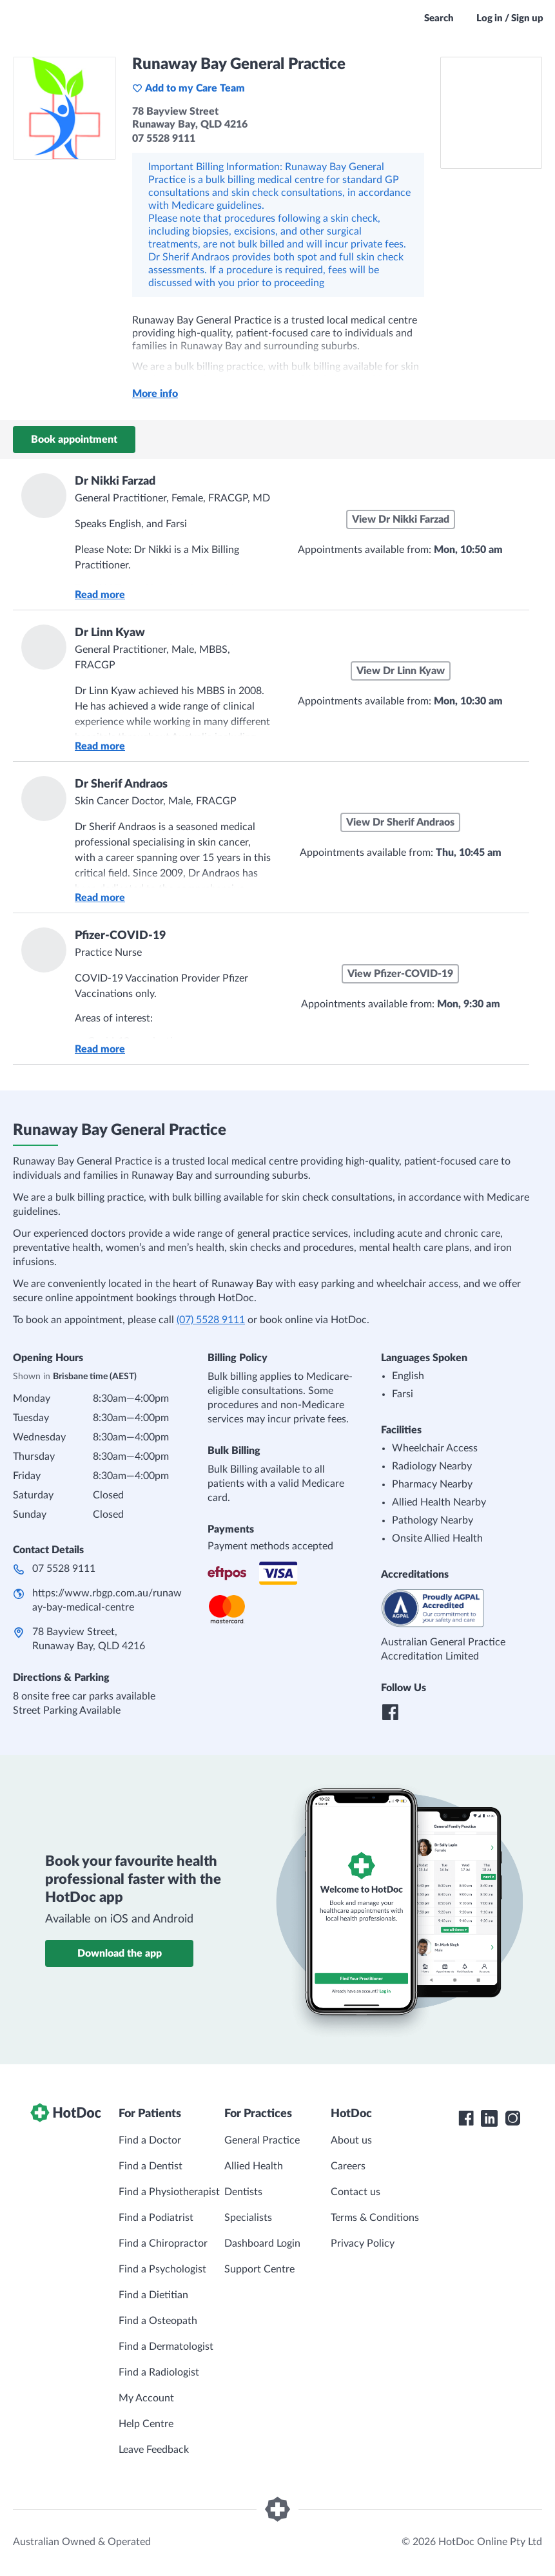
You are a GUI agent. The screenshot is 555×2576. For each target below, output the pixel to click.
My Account (146, 2398)
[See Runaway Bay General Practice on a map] (491, 112)
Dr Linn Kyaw (110, 633)
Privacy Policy (362, 2243)
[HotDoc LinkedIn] (489, 2118)
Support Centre (259, 2269)
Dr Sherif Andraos (121, 784)
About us (351, 2140)
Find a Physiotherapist (169, 2192)
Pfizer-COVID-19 (120, 936)
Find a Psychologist (162, 2269)
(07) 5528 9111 (211, 1320)
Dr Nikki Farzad (115, 481)
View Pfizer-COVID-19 (400, 974)
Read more (100, 595)
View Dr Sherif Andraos (400, 822)
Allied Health (253, 2166)
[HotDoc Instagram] (512, 2118)
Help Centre (146, 2424)
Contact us (355, 2192)
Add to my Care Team (188, 88)
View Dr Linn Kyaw (400, 671)
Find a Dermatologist (166, 2346)
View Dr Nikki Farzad (400, 519)
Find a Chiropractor (163, 2243)
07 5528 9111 (63, 1569)
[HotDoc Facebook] (466, 2118)
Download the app (119, 1953)
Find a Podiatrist (156, 2218)
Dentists (243, 2192)
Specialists (248, 2218)
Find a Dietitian (153, 2295)
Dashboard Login (262, 2243)
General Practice (262, 2140)
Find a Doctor (150, 2140)
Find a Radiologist (159, 2372)
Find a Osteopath (158, 2321)
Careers (348, 2166)
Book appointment (74, 439)
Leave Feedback (154, 2450)
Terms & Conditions (375, 2218)
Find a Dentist (150, 2166)
